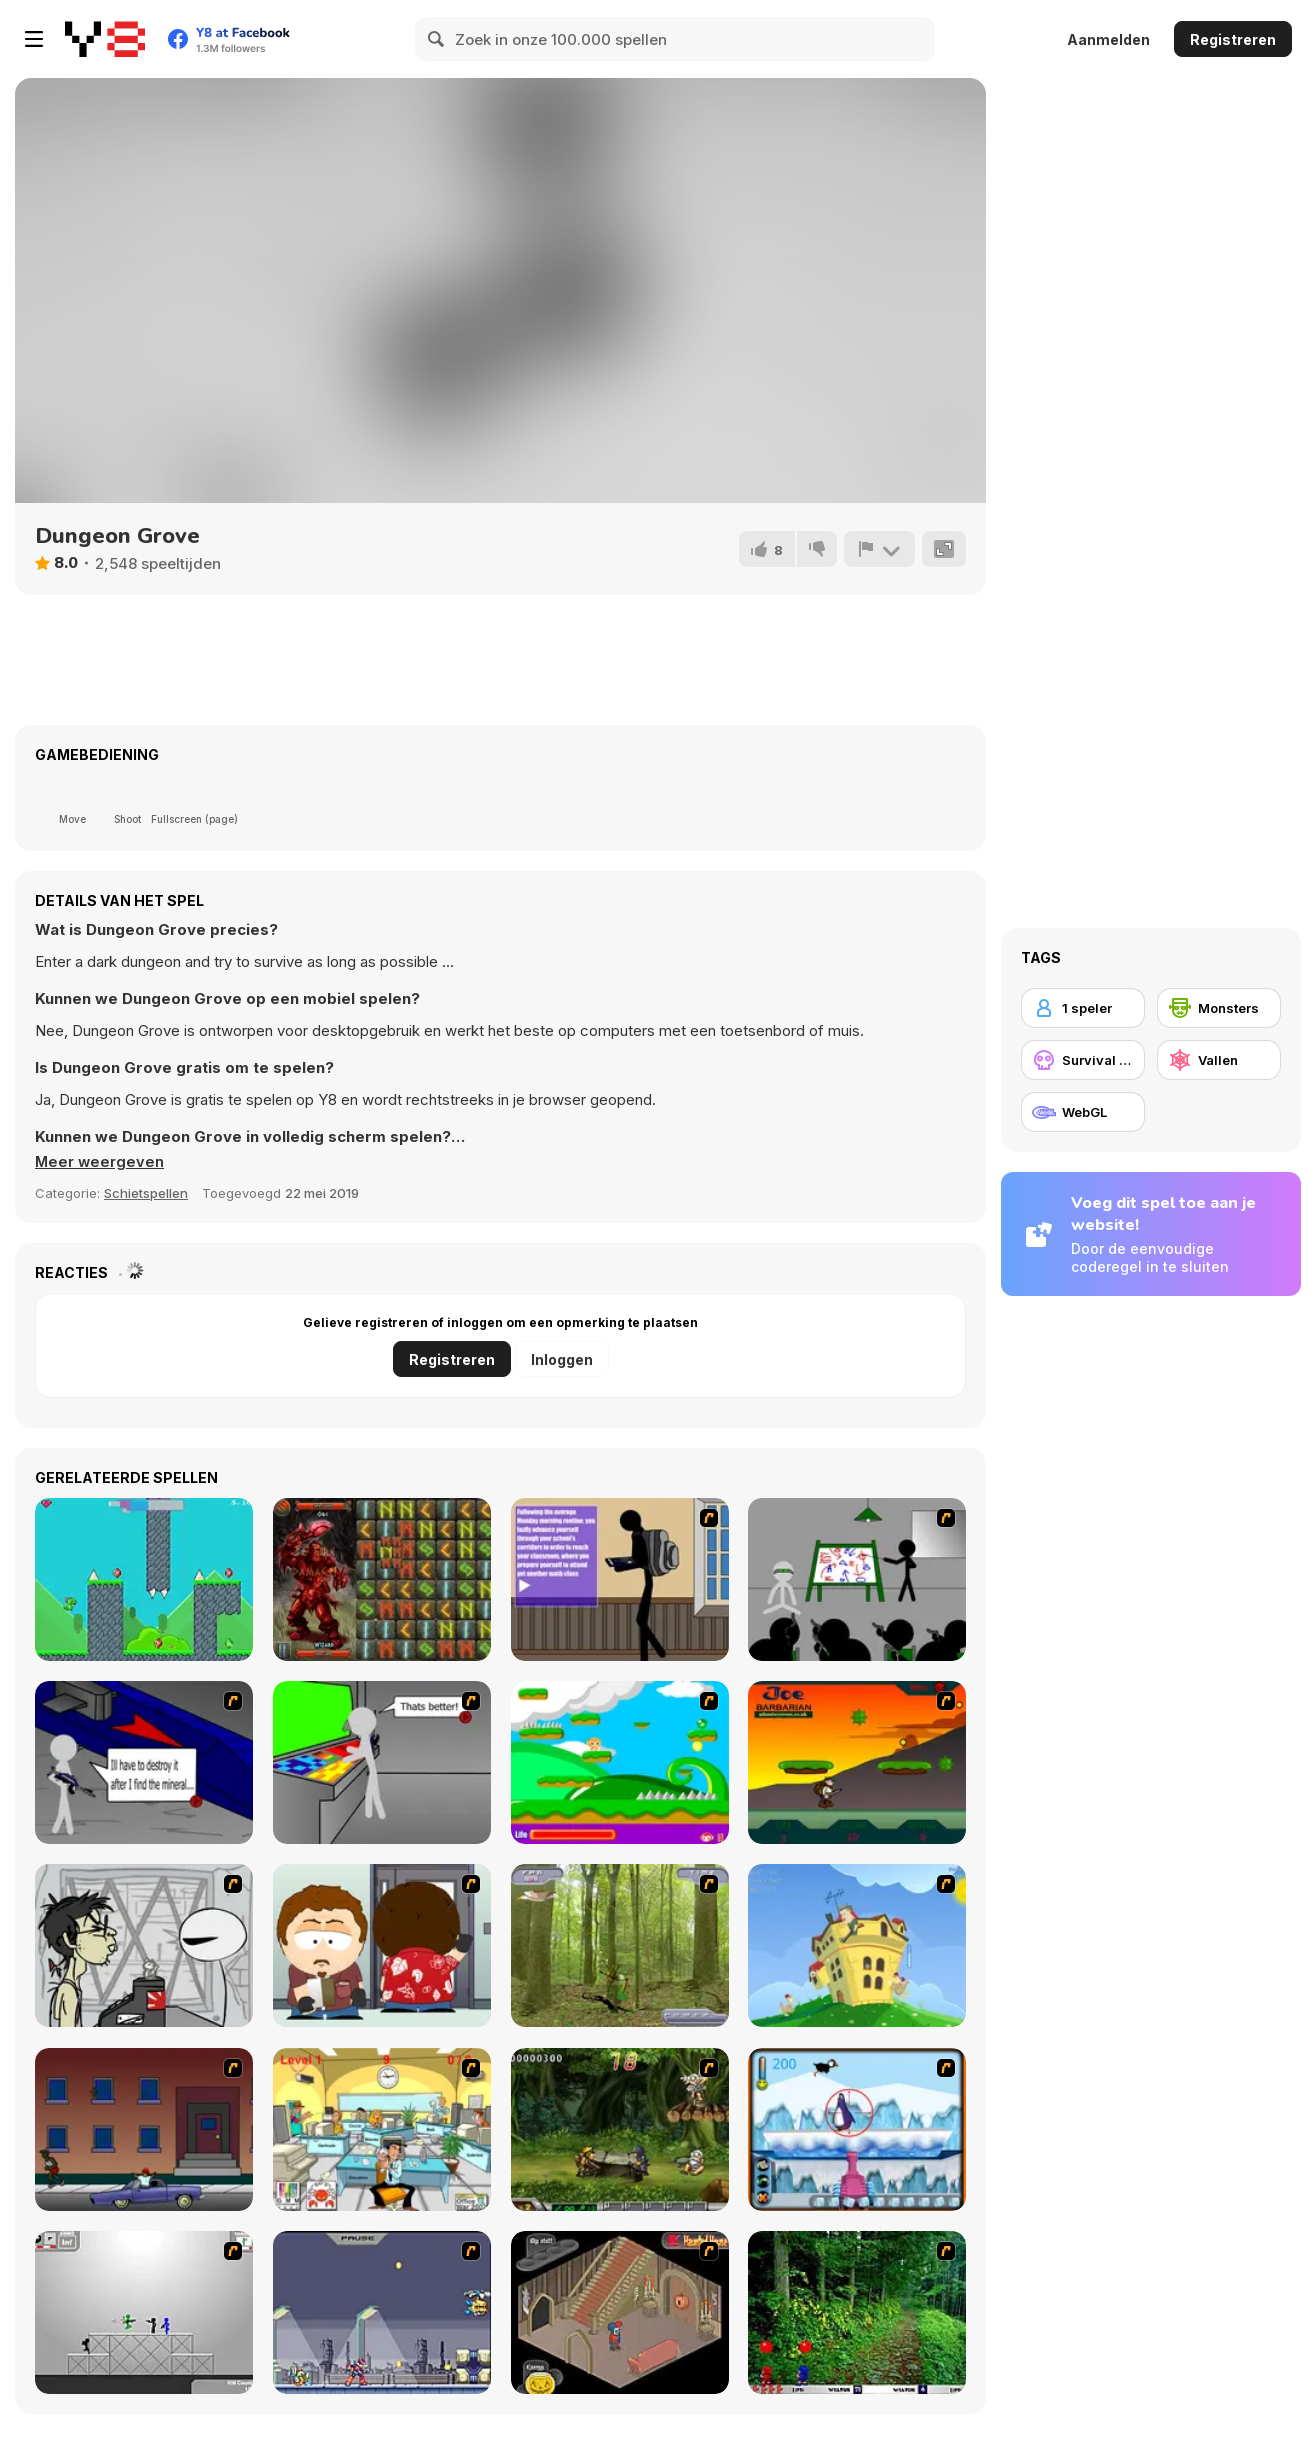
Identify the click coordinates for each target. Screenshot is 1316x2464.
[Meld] (879, 549)
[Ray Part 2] (382, 1945)
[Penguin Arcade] (857, 2129)
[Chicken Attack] (857, 1945)
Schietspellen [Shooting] (146, 1193)
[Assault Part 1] (857, 1579)
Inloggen (562, 1359)
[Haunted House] (620, 2312)
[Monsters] (1219, 1008)
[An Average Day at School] (620, 1579)
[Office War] (382, 2129)
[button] (100, 1162)
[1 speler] (1083, 1008)
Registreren (1233, 39)
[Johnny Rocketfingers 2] (144, 1945)
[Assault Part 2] (144, 1762)
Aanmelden (1108, 39)
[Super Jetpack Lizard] (144, 1579)
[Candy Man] (620, 1762)
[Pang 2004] (857, 2312)
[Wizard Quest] (382, 1579)
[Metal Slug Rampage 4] (620, 2129)
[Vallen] (1219, 1060)
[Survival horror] (1083, 1060)
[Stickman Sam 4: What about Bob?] (144, 2312)
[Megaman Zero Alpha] (382, 2312)
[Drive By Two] (144, 2129)
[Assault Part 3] (382, 1762)
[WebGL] (1083, 1112)
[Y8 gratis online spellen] (105, 39)
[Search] (437, 39)
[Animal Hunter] (620, 1945)
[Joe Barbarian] (857, 1762)
